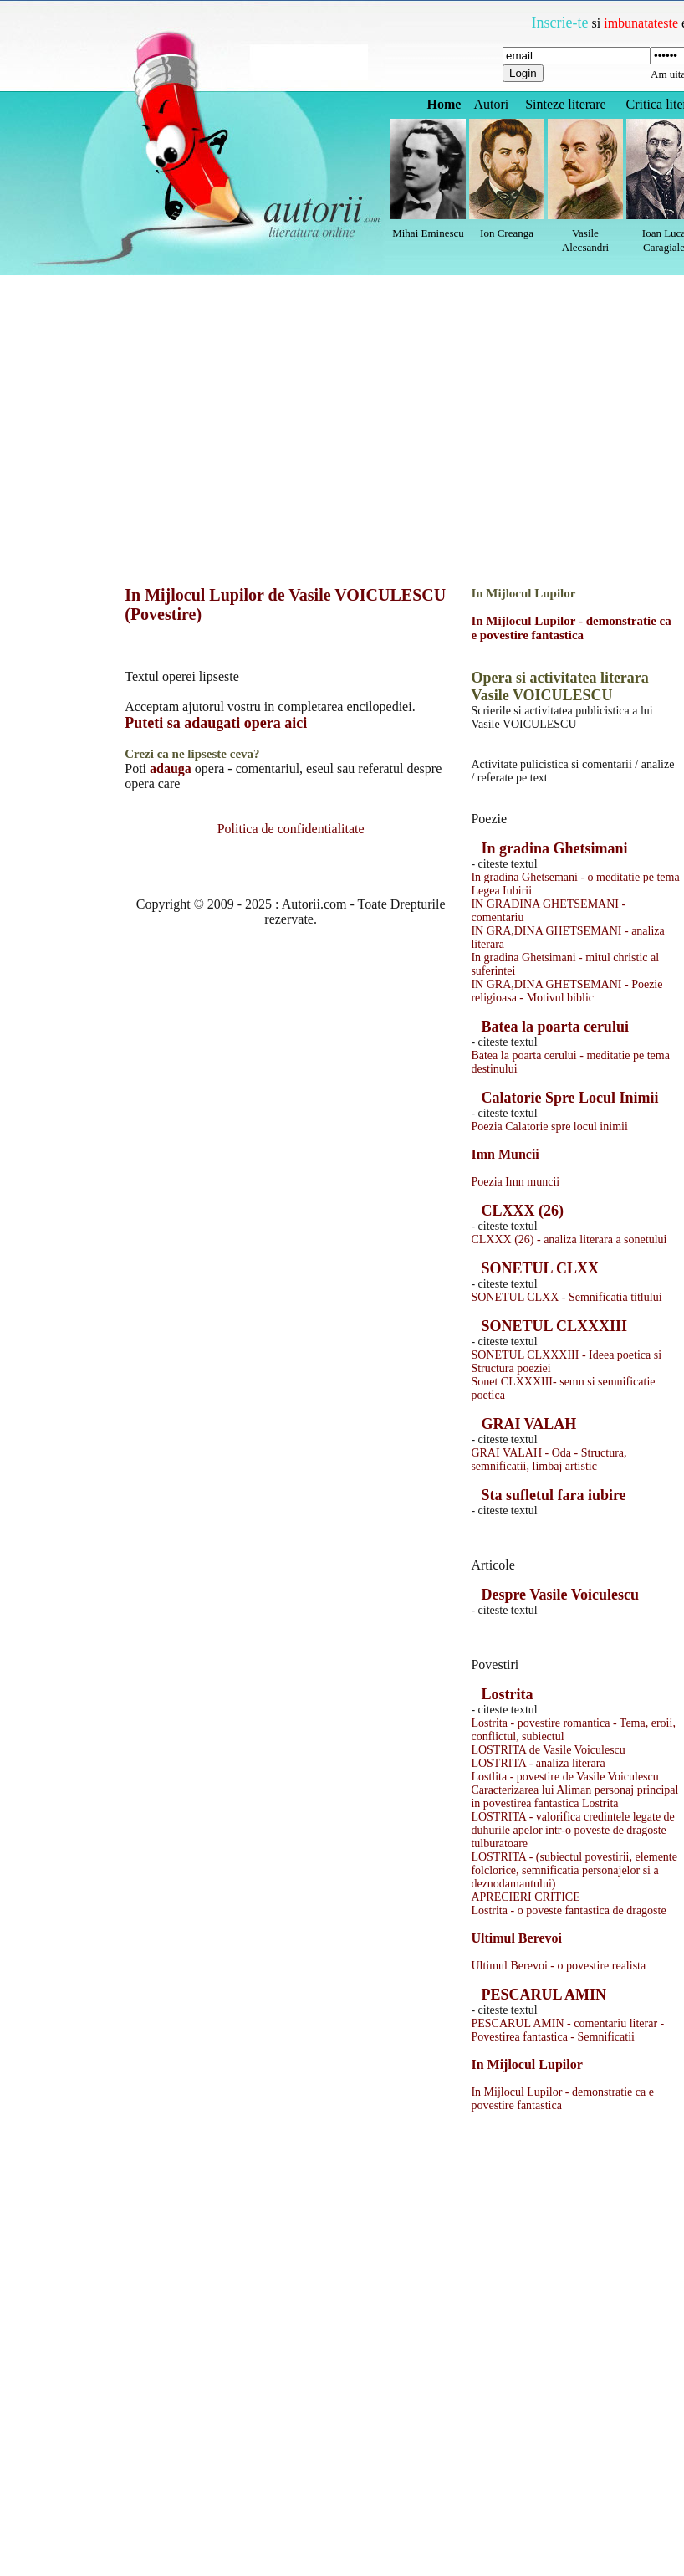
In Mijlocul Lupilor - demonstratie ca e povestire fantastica (571, 628)
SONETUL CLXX (540, 1268)
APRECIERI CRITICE (525, 1897)
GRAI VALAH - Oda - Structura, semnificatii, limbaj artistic (548, 1459)
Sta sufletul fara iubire (553, 1495)
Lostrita (507, 1694)
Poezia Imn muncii (515, 1181)
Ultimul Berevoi (516, 1938)
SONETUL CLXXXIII (554, 1326)
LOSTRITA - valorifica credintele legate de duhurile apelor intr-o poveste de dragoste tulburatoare (572, 1830)
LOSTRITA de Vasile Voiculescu (548, 1750)
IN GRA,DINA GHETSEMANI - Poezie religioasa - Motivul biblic (566, 991)
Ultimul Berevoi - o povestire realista (558, 1965)
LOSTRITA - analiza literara (538, 1763)
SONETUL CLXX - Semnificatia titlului (566, 1297)
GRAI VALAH (528, 1424)
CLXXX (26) (522, 1210)
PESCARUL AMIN (543, 1994)
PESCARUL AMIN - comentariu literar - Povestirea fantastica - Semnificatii (567, 2030)
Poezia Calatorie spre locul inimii (549, 1126)
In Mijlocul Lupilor (526, 2064)
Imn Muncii (505, 1154)
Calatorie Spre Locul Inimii (569, 1097)
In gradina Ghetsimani (554, 848)
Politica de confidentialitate (291, 829)
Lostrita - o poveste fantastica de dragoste (568, 1910)
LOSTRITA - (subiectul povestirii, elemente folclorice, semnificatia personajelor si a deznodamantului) (574, 1870)
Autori (490, 104)
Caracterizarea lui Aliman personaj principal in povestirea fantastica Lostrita (574, 1797)
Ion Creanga (506, 233)
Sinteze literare (565, 104)
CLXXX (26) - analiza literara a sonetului (568, 1239)
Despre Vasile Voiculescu (560, 1594)
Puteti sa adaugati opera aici (216, 722)
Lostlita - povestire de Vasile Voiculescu (564, 1776)
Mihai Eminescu (428, 233)
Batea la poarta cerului (554, 1026)
